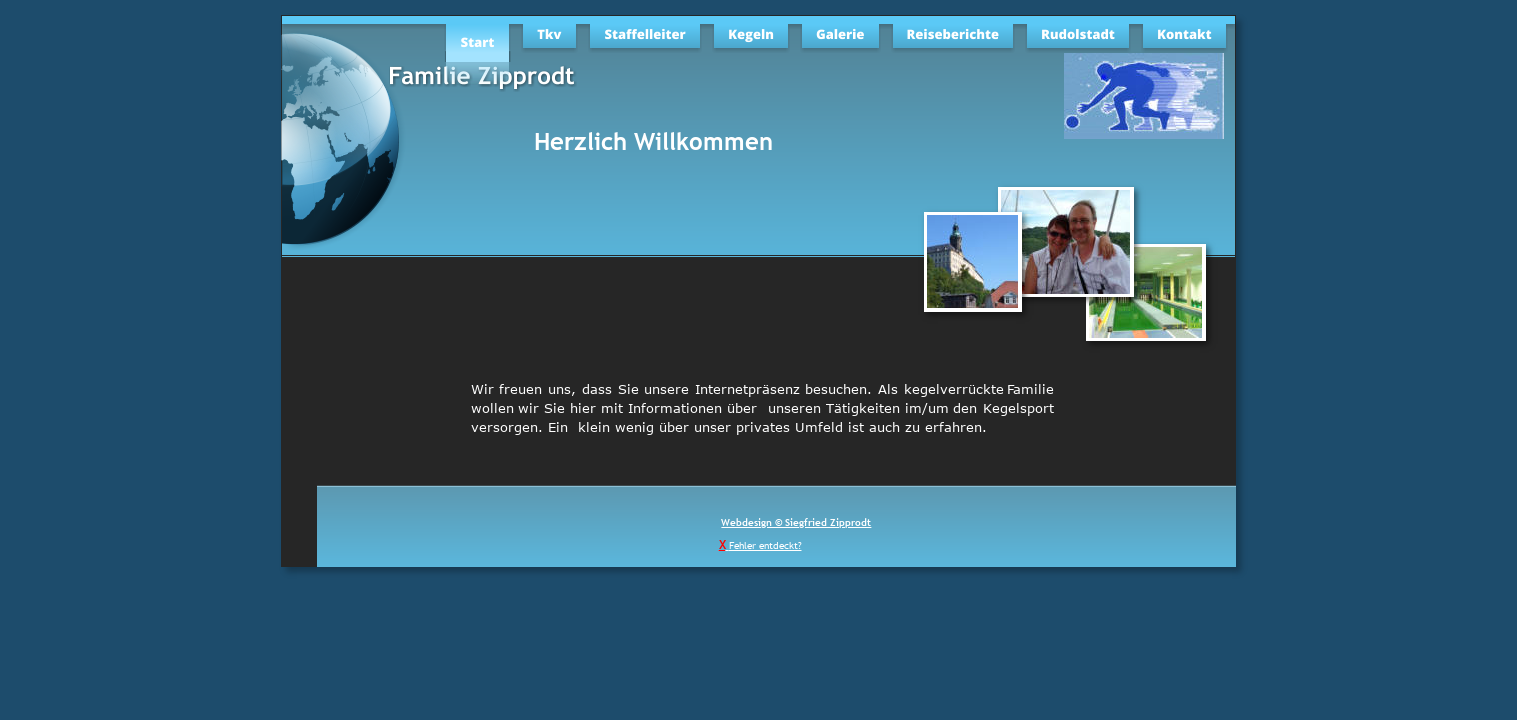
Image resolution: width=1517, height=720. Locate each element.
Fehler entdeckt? (765, 545)
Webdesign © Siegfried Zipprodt (796, 522)
